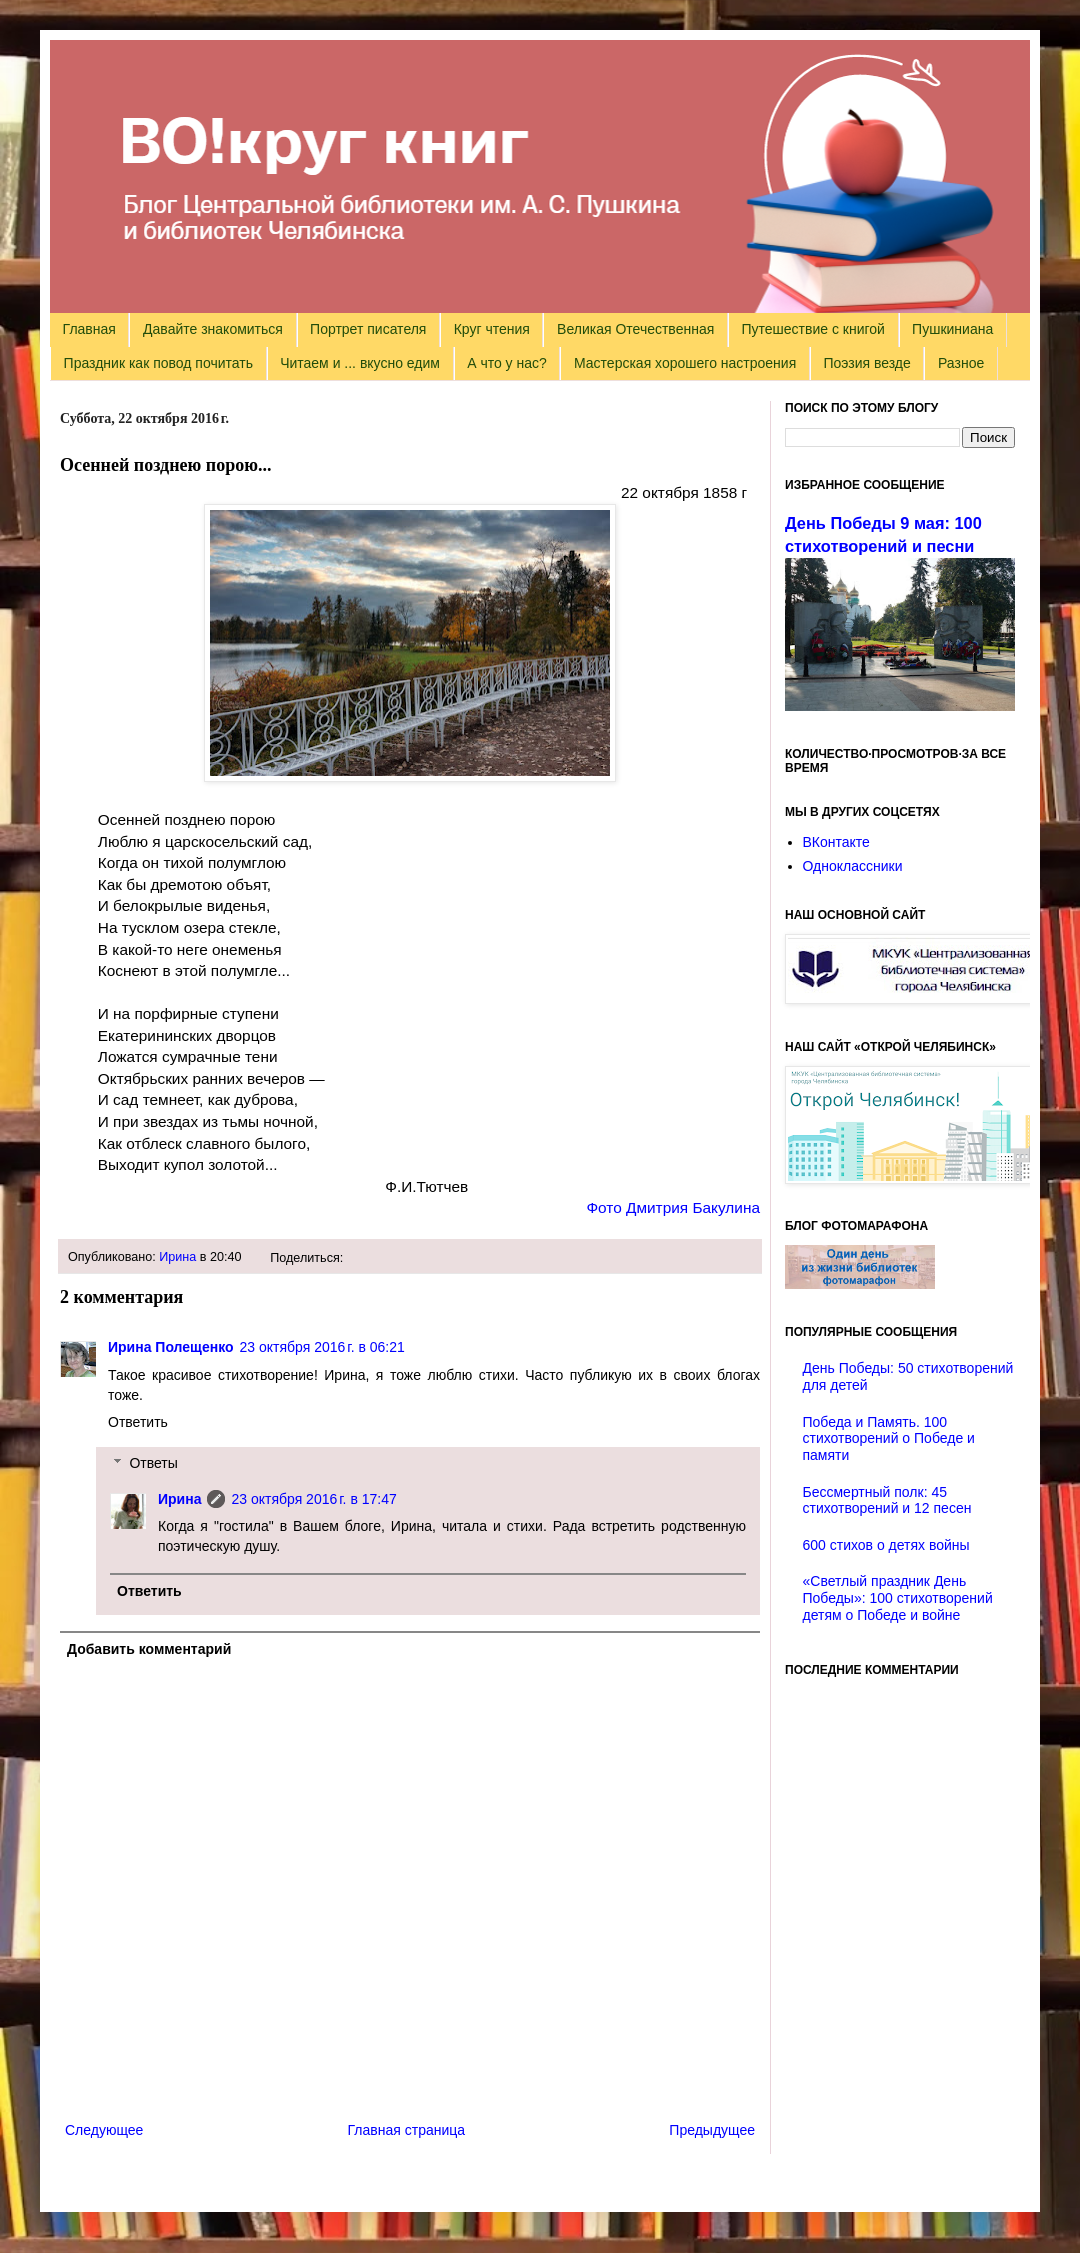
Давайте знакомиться (213, 329)
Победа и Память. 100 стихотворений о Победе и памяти (889, 1439)
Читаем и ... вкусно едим (360, 363)
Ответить (138, 1422)
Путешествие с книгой (812, 329)
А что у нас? (507, 363)
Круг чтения (492, 329)
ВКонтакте (836, 842)
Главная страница (407, 2130)
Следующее (104, 2130)
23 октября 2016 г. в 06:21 (322, 1347)
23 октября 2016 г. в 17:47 (313, 1499)
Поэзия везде (866, 363)
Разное (961, 363)
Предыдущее (712, 2130)
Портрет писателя (368, 329)
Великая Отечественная (635, 329)
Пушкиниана (952, 329)
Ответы (153, 1463)
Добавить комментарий (149, 1649)
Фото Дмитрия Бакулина (673, 1207)
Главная (89, 329)
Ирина (177, 1257)
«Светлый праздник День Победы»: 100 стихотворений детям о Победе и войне (898, 1598)
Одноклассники (853, 866)
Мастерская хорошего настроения (685, 363)
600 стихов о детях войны (886, 1545)
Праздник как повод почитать (158, 363)
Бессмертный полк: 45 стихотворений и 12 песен (887, 1500)
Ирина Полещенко (171, 1347)
